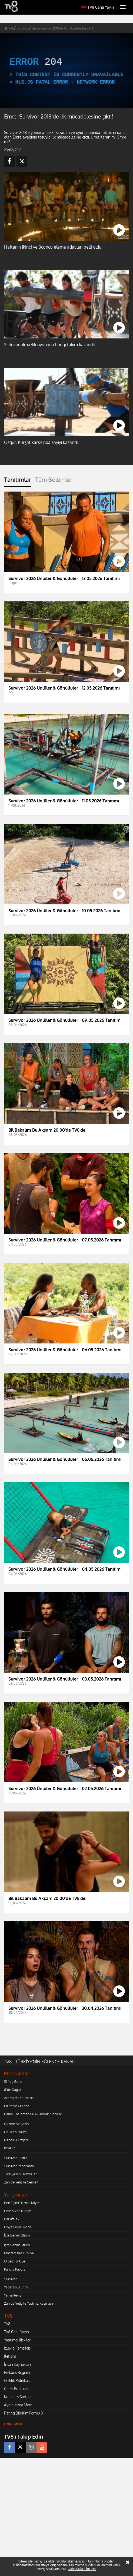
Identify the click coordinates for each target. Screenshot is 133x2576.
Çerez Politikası (16, 2388)
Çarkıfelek (11, 2219)
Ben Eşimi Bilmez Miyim (22, 2203)
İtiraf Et (9, 2148)
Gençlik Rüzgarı (16, 2140)
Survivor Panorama (19, 2166)
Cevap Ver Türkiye (18, 2211)
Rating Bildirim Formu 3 (23, 2413)
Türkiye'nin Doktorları (20, 2174)
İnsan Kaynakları (17, 2364)
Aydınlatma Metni (18, 2405)
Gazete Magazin (16, 2124)
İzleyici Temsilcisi (17, 2348)
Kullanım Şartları (18, 2396)
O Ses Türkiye (14, 2261)
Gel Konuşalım (15, 2132)
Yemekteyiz (12, 2295)
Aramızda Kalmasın (19, 2098)
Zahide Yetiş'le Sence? (21, 2182)
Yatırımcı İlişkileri (17, 2340)
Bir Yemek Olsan (16, 2106)
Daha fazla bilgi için (82, 2569)
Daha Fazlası (13, 2424)
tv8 (11, 28)
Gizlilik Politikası (17, 2380)
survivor (23, 28)
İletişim (10, 2356)
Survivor (10, 2279)
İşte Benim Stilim (17, 2235)
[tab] (17, 481)
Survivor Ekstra (15, 2158)
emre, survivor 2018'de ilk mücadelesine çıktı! (62, 28)
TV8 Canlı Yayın (97, 7)
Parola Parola (14, 2269)
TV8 (7, 2323)
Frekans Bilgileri (17, 2372)
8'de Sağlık (12, 2089)
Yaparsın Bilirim (16, 2287)
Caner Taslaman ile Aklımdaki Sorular (33, 2114)
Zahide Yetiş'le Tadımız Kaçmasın (29, 2303)
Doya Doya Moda (18, 2227)
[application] (66, 70)
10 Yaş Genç (13, 2081)
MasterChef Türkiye (19, 2253)
